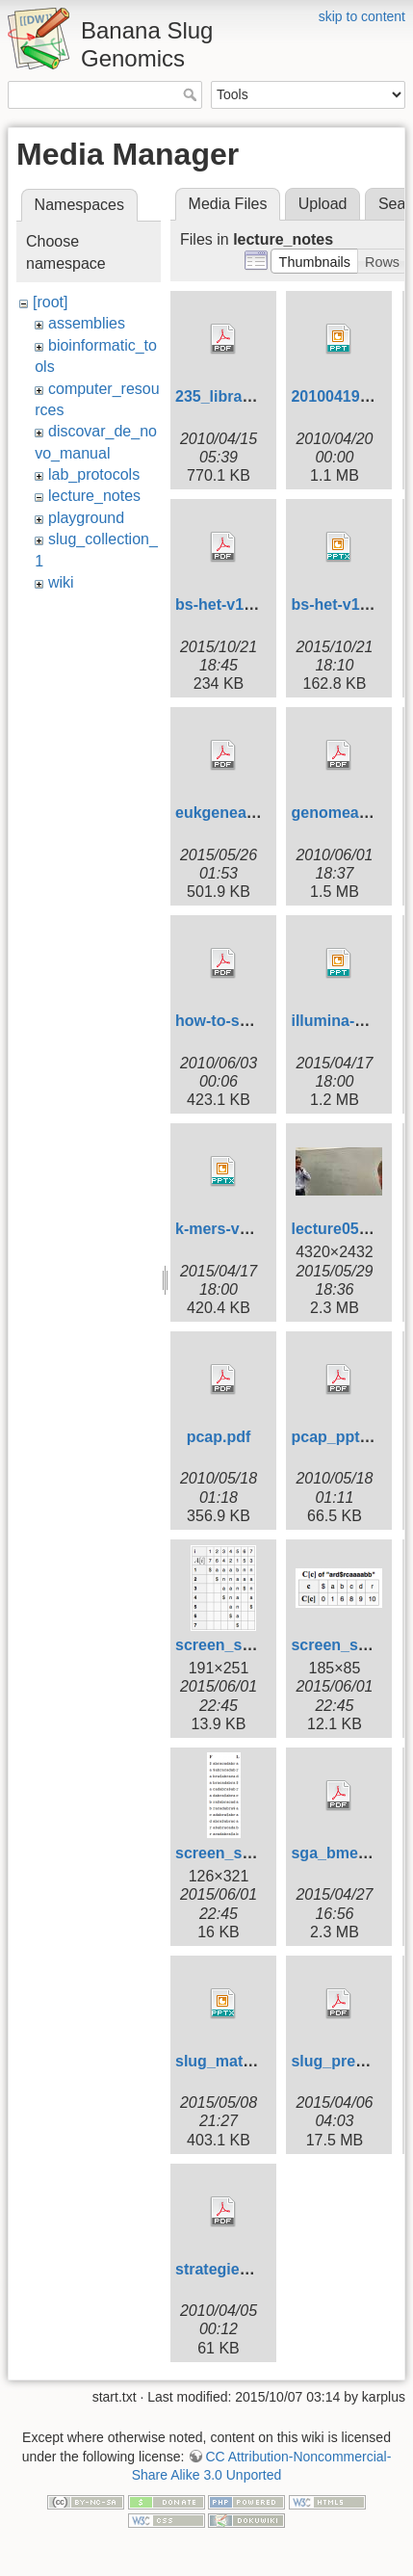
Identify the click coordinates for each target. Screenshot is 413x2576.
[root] (50, 302)
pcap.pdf (219, 1437)
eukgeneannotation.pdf (260, 812)
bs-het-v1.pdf (223, 604)
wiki (61, 582)
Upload (323, 204)
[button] (314, 261)
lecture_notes (94, 495)
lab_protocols (94, 474)
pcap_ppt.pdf (339, 1437)
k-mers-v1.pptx (230, 1229)
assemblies (86, 323)
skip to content (362, 16)
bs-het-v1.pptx (343, 604)
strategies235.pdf (238, 2269)
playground (86, 518)
